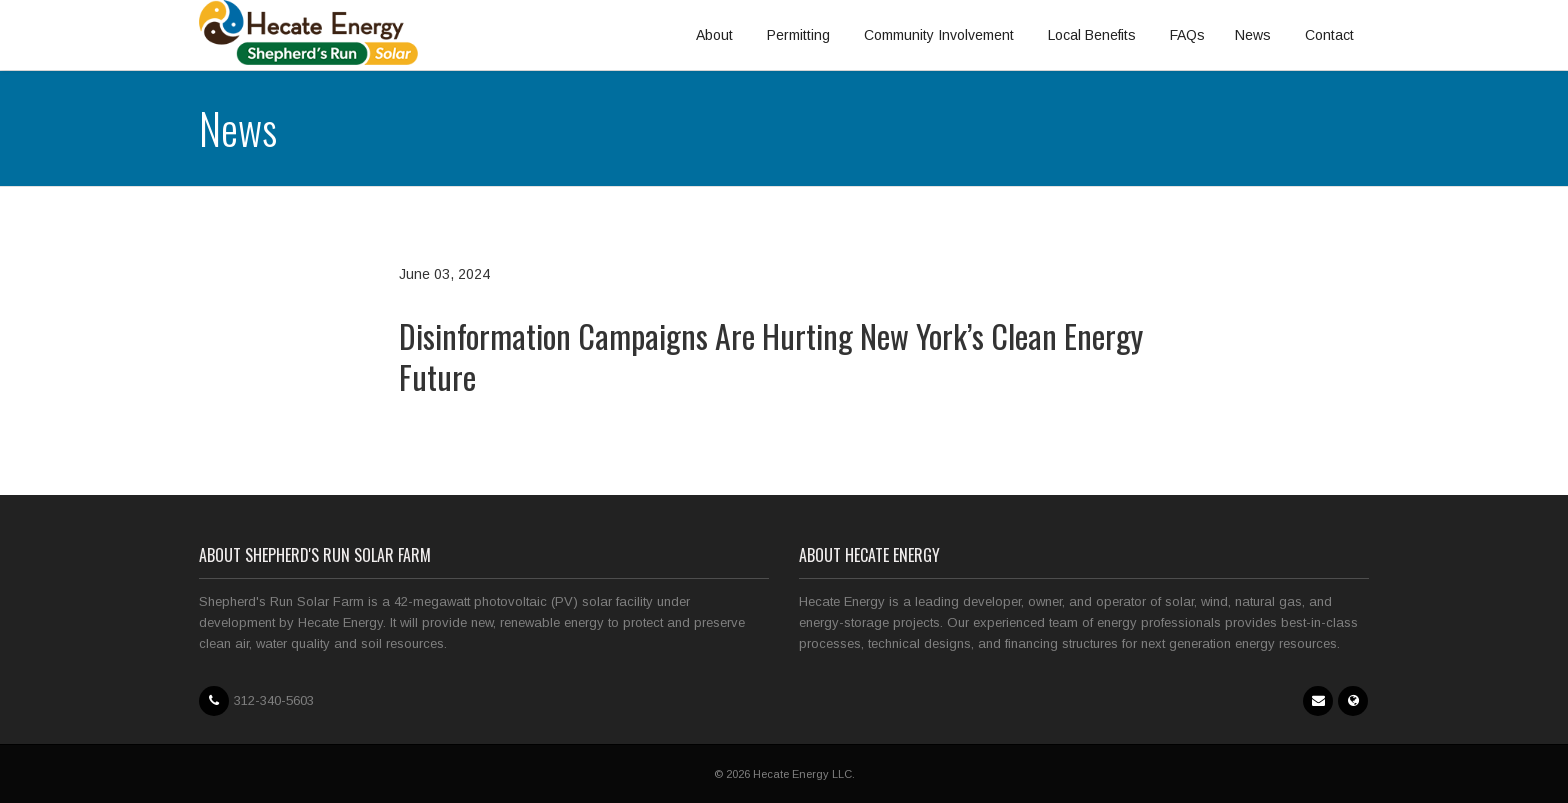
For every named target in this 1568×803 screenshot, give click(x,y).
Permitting (798, 35)
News (1253, 35)
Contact (1329, 35)
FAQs (1187, 35)
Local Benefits (1092, 35)
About (714, 35)
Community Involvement (939, 35)
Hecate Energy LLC (802, 774)
